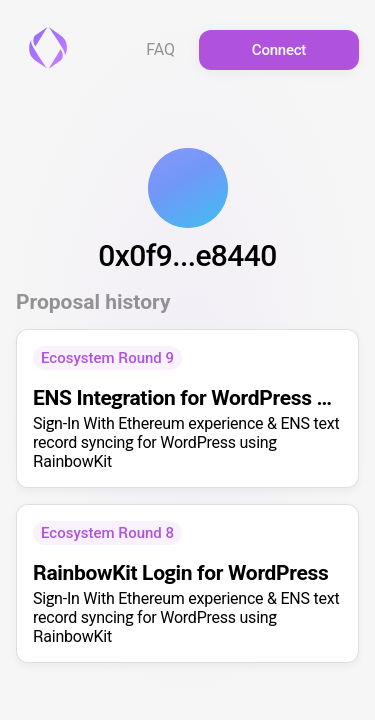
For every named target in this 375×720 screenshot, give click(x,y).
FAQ (160, 50)
